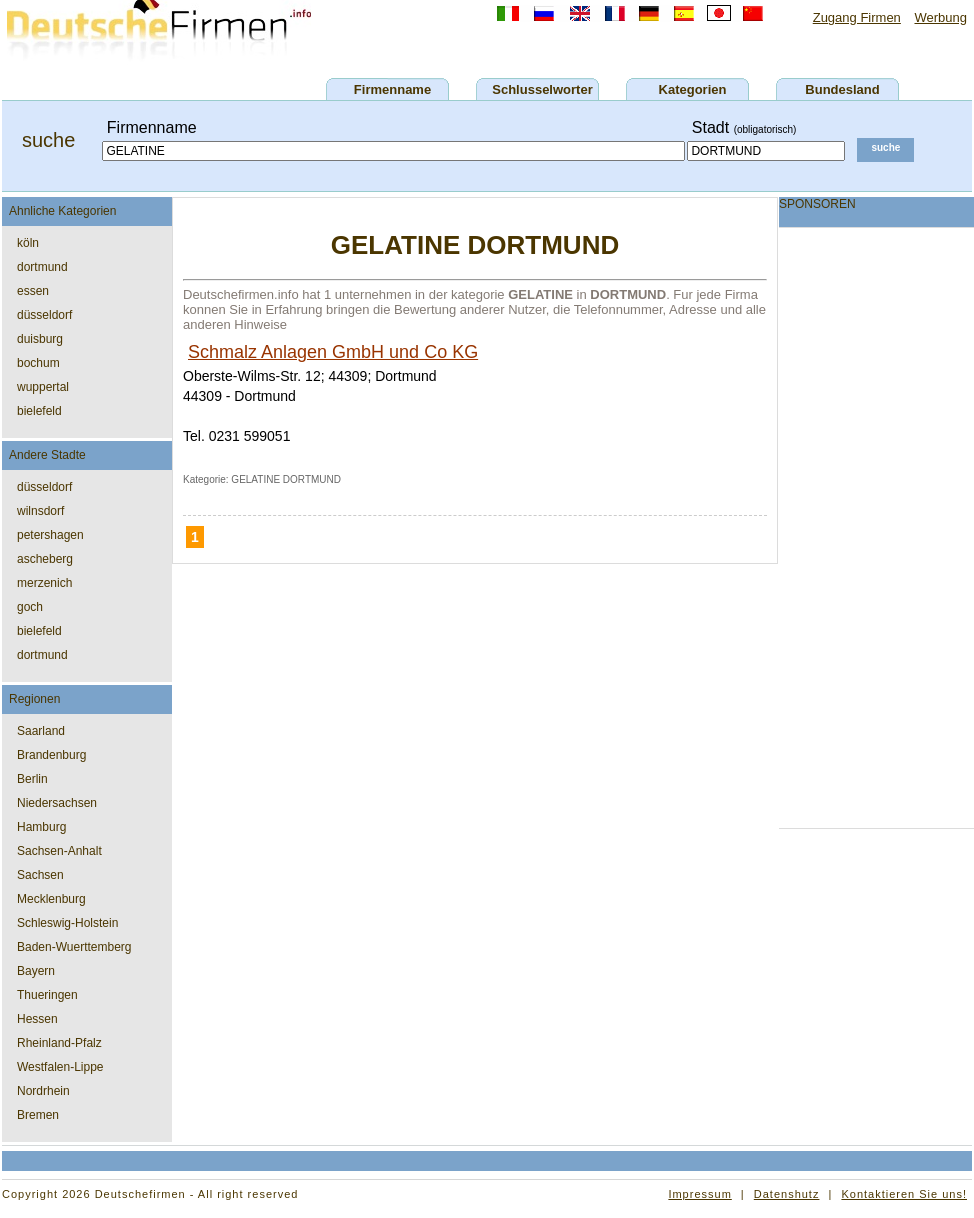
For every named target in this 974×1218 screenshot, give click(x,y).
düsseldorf (44, 315)
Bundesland (842, 89)
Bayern (36, 971)
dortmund (42, 267)
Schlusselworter (542, 89)
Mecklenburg (51, 899)
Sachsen (40, 875)
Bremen (38, 1115)
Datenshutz (787, 1194)
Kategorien (693, 89)
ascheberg (45, 559)
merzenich (44, 583)
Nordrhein (43, 1091)
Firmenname (392, 89)
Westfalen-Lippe (60, 1067)
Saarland (41, 731)
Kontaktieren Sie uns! (904, 1194)
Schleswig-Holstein (67, 923)
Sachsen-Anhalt (59, 851)
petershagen (50, 535)
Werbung (940, 17)
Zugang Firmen (857, 17)
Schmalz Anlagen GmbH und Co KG (333, 352)
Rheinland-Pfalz (59, 1043)
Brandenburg (51, 755)
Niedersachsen (57, 803)
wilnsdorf (40, 511)
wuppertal (43, 387)
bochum (38, 363)
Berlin (32, 779)
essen (33, 291)
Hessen (37, 1019)
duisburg (40, 339)
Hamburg (41, 827)
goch (30, 607)
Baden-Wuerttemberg (74, 947)
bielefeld (39, 411)
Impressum (699, 1194)
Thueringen (47, 995)
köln (28, 243)
